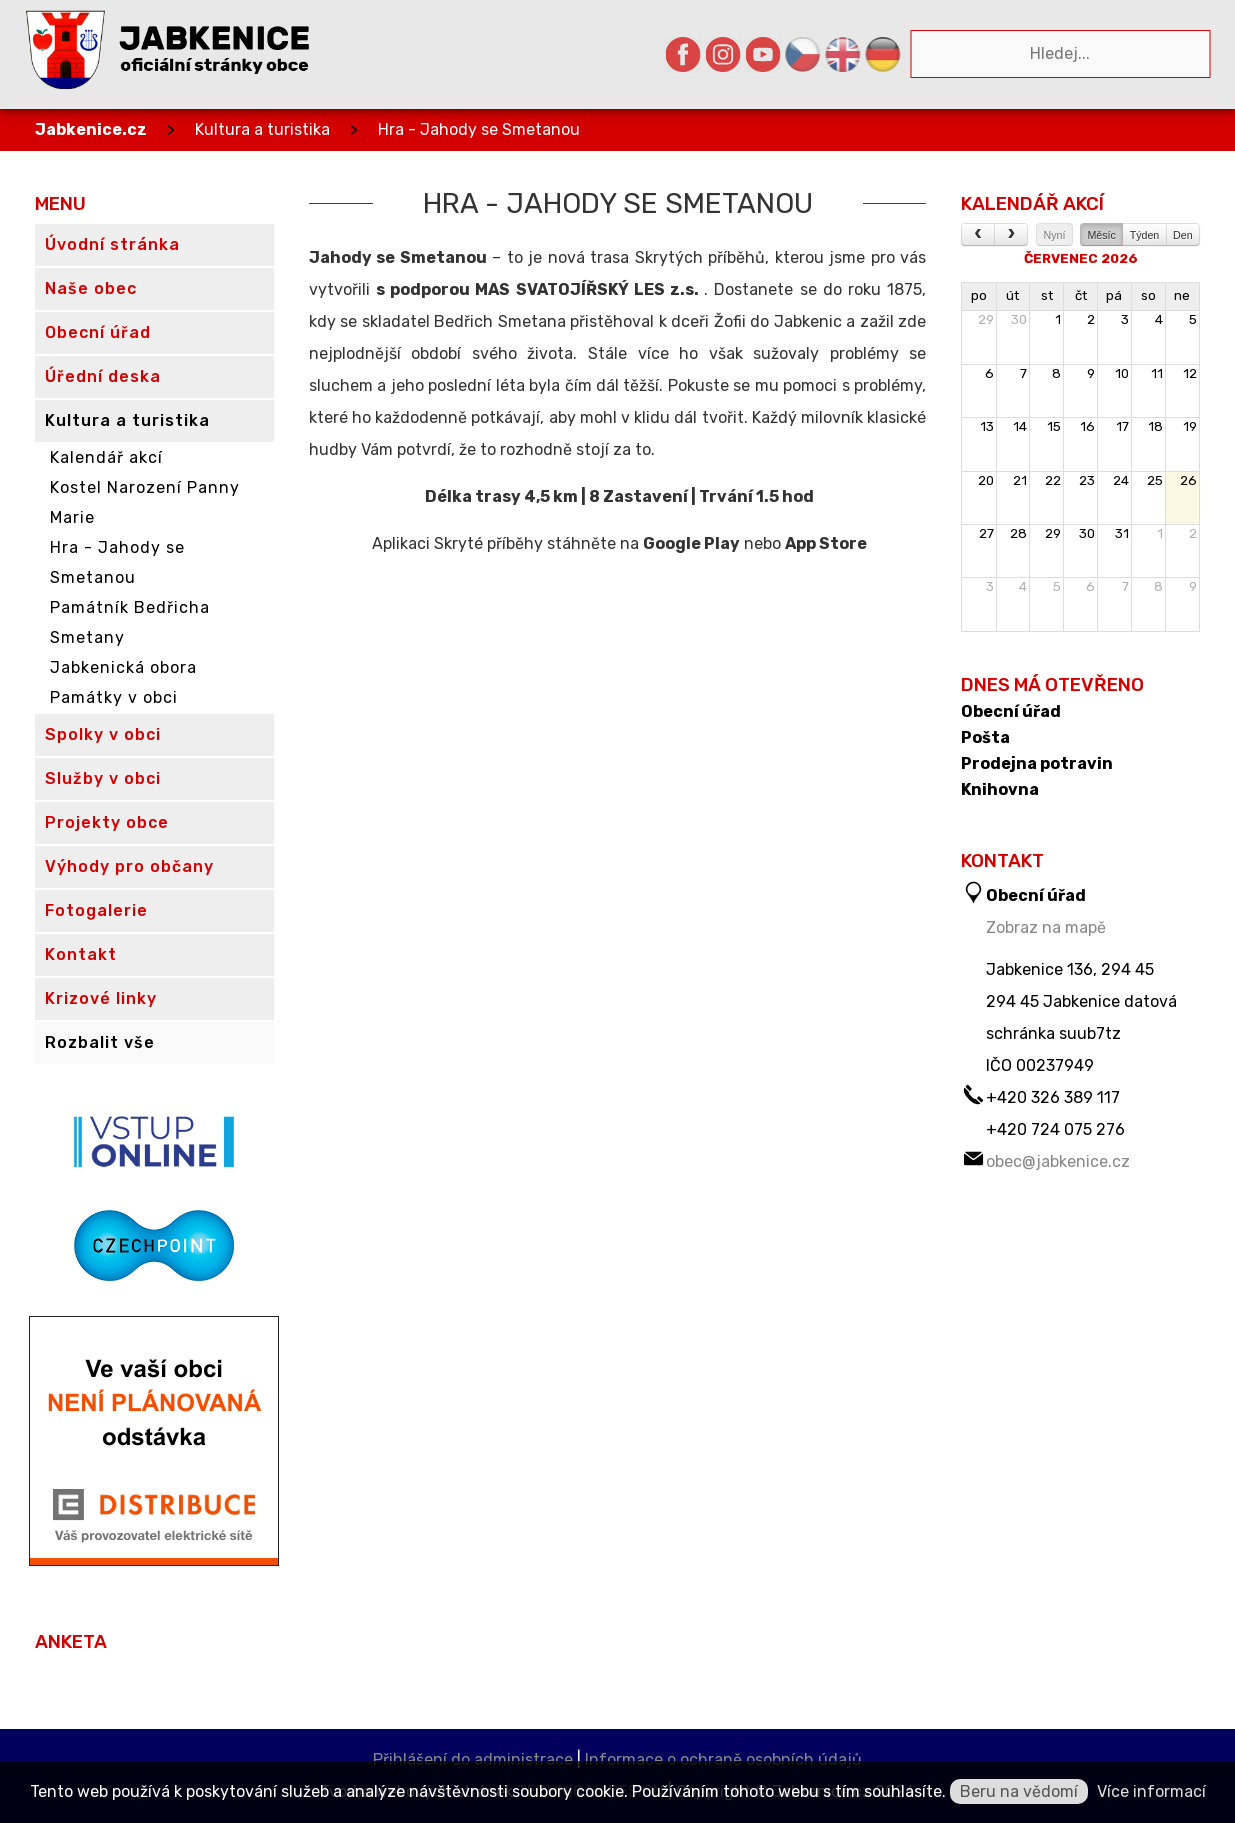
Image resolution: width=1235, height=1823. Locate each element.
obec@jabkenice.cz (1058, 1161)
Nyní (1055, 235)
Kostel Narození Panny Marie (145, 502)
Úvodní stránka (112, 244)
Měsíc (1101, 235)
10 (1122, 373)
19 (1190, 426)
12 (1190, 373)
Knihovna (1000, 790)
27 (986, 533)
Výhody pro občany (129, 866)
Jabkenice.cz (91, 129)
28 (1018, 533)
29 (986, 319)
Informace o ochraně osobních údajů (723, 1759)
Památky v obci (114, 697)
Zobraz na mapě (1046, 927)
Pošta (985, 738)
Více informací (1151, 1791)
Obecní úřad (1011, 712)
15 (1054, 426)
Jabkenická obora (123, 667)
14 (1020, 426)
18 (1155, 426)
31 (1122, 533)
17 (1122, 426)
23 (1087, 480)
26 (1188, 480)
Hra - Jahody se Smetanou (479, 129)
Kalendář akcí (106, 457)
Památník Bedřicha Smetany (130, 622)
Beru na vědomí (1019, 1791)
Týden (1145, 235)
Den (1183, 235)
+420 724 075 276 (1055, 1129)
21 (1020, 480)
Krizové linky (101, 998)
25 (1155, 480)
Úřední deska (103, 376)
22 (1053, 480)
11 (1157, 373)
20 (986, 480)
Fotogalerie (96, 910)
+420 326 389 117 (1053, 1097)
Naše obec (91, 288)
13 (987, 426)
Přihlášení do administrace (473, 1759)
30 (1019, 319)
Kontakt (81, 954)
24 (1121, 480)
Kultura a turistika (262, 129)
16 (1087, 426)
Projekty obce (107, 822)
